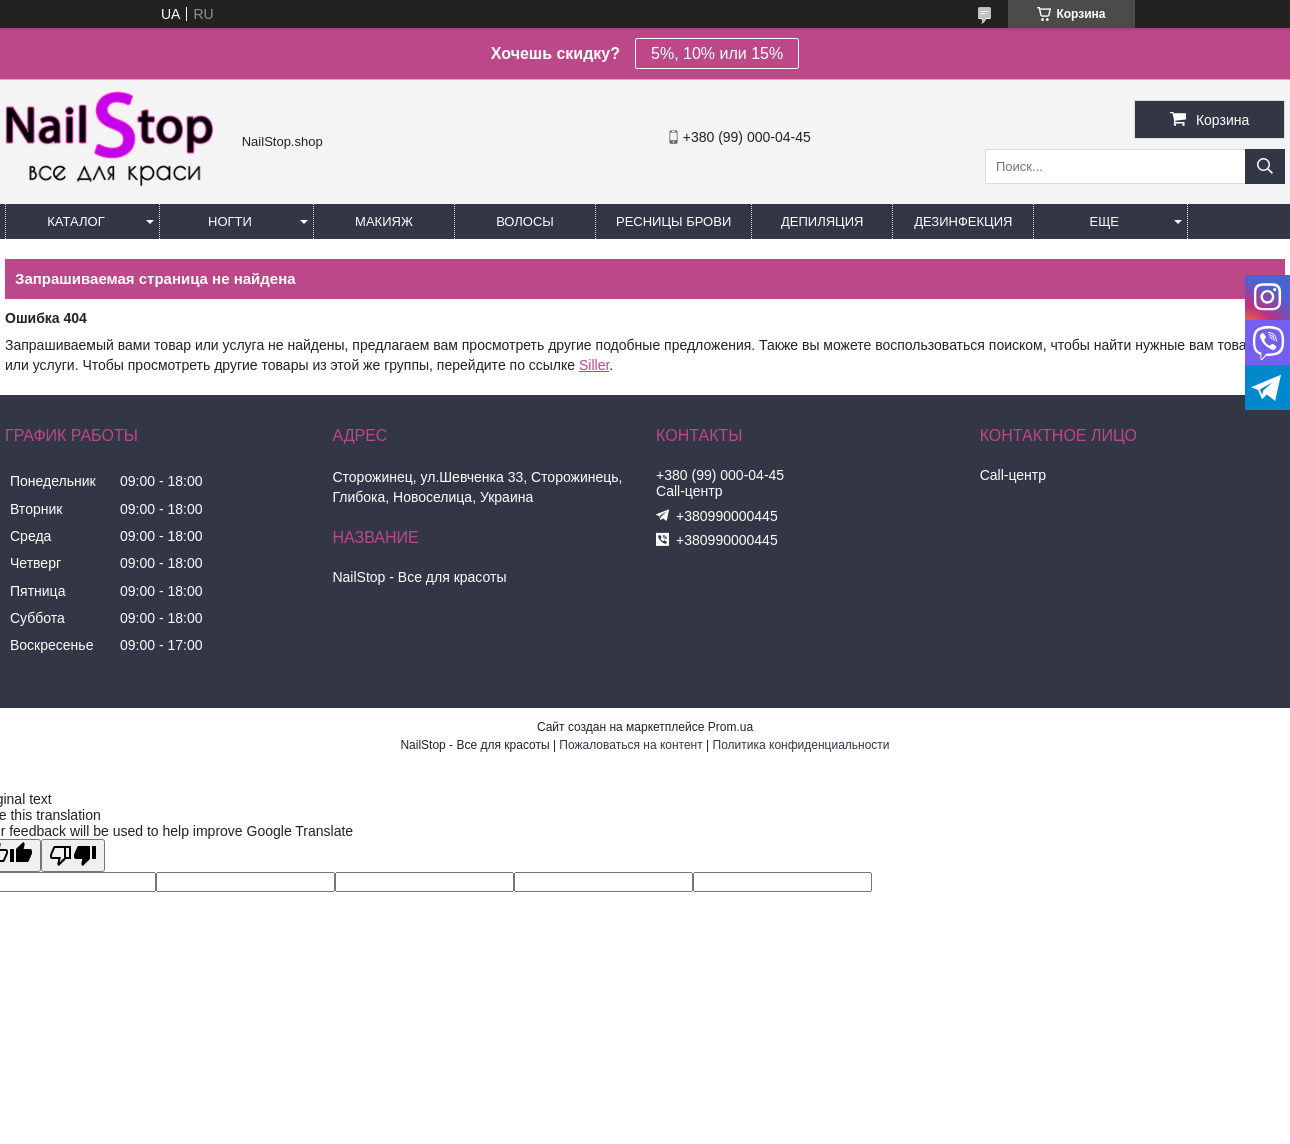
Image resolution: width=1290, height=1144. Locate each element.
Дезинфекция (963, 221)
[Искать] (1265, 166)
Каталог (75, 221)
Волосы (525, 221)
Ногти (230, 221)
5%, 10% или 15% (717, 53)
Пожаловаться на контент (630, 745)
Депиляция (822, 221)
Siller (594, 365)
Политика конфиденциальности (801, 745)
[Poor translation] (73, 855)
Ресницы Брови (673, 221)
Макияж (384, 221)
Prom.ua (730, 727)
